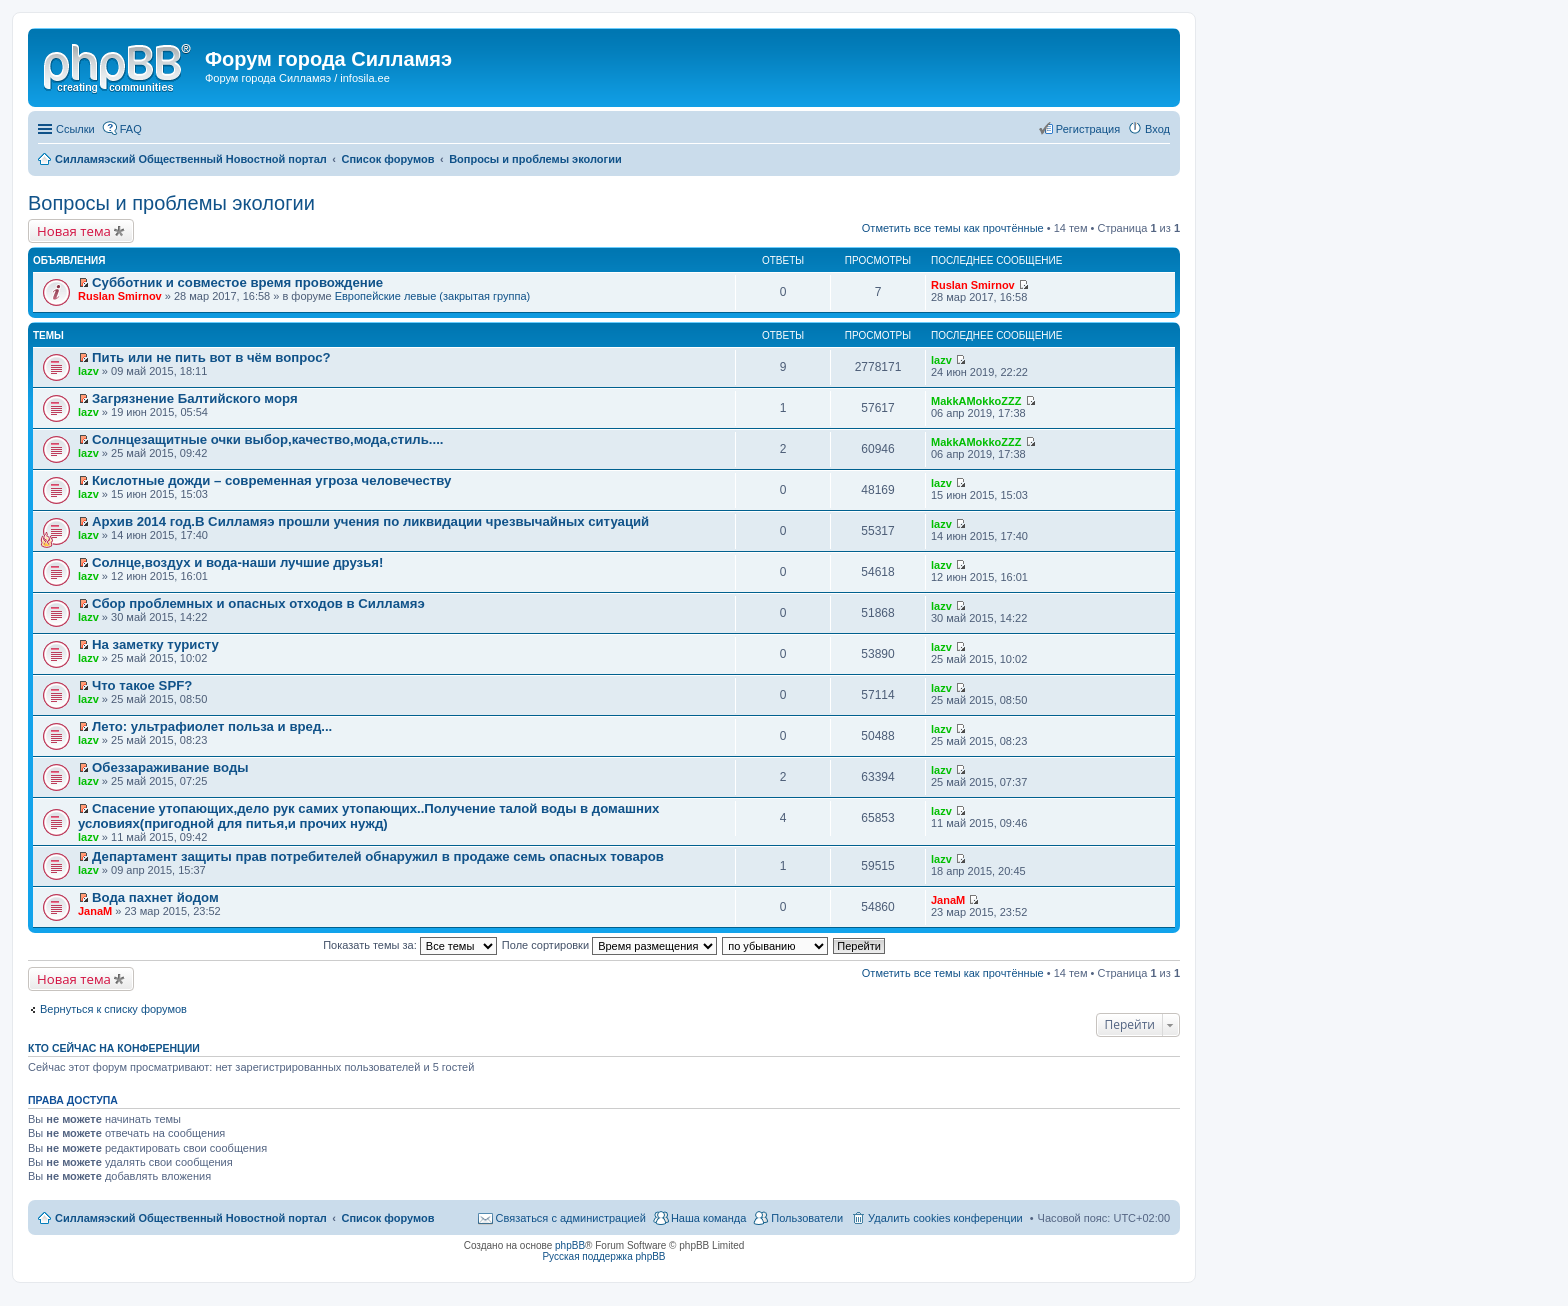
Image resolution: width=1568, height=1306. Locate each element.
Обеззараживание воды (170, 767)
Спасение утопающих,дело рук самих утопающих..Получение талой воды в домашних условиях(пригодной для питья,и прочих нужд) (368, 816)
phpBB (570, 1245)
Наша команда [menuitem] (708, 1218)
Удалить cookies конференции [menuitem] (945, 1218)
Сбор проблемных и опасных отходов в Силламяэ (258, 603)
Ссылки (75, 129)
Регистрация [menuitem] (1088, 129)
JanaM (95, 911)
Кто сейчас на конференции (114, 1048)
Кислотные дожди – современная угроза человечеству (271, 480)
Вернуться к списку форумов (113, 1009)
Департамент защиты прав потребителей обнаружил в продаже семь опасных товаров (378, 856)
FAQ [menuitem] (131, 129)
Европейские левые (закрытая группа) (433, 296)
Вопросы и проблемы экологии (171, 203)
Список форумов (387, 1218)
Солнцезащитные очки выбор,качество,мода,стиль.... (267, 439)
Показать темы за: (410, 945)
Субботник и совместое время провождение (237, 282)
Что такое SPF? (142, 685)
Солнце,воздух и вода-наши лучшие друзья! (237, 562)
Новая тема (74, 231)
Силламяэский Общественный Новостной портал (191, 1218)
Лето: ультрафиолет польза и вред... (212, 726)
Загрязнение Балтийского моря (195, 398)
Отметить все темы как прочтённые (953, 228)
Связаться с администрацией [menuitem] (571, 1218)
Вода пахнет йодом (155, 897)
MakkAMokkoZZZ (976, 401)
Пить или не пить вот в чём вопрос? (211, 357)
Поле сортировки (609, 945)
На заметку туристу (155, 644)
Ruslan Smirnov (120, 296)
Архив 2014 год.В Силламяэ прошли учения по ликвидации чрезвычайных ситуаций (370, 521)
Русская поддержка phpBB (603, 1256)
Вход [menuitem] (1157, 129)
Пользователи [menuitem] (807, 1218)
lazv (88, 371)
